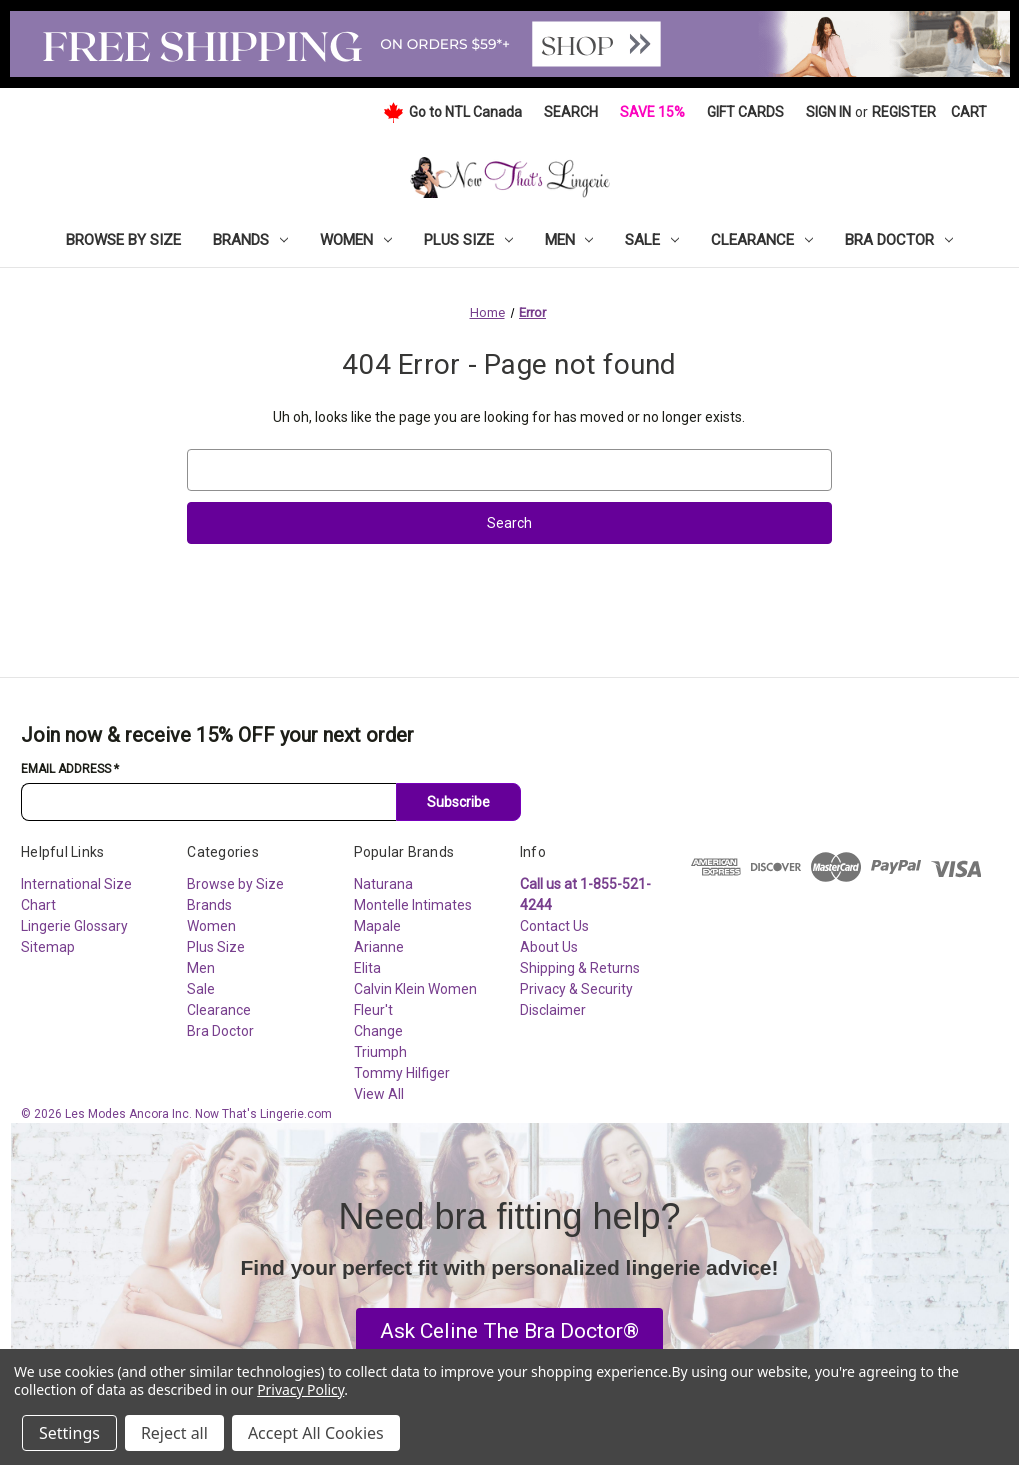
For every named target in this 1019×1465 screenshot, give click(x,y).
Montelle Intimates (413, 905)
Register (904, 112)
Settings (69, 1433)
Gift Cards (745, 112)
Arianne (379, 947)
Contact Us (554, 926)
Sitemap (48, 947)
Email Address (70, 769)
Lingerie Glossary (74, 926)
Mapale (377, 926)
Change (378, 1031)
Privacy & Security (576, 989)
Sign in (828, 112)
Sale (652, 240)
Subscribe (458, 802)
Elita (367, 968)
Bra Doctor (899, 240)
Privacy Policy (300, 1389)
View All (379, 1094)
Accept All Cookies (316, 1433)
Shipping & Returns (580, 968)
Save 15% (652, 112)
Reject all (174, 1433)
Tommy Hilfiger (402, 1073)
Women (356, 240)
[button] (509, 1332)
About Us (549, 947)
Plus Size (468, 240)
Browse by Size (123, 240)
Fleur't (373, 1010)
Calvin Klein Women (415, 989)
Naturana (383, 884)
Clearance (762, 240)
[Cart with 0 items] (969, 112)
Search (571, 112)
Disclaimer (553, 1010)
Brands (250, 240)
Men (569, 240)
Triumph (380, 1052)
